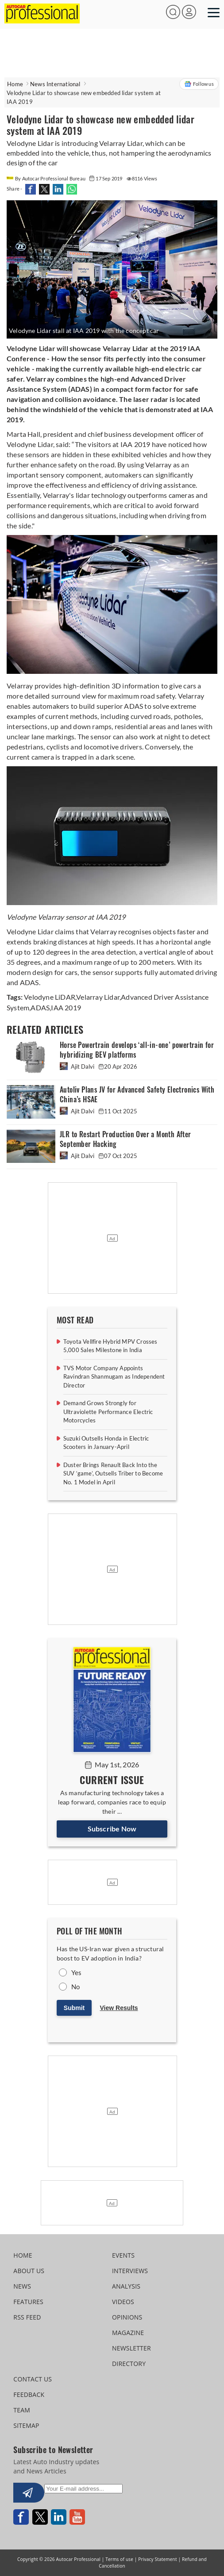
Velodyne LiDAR (49, 997)
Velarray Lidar (98, 997)
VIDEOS (123, 2301)
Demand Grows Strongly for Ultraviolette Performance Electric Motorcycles (108, 1411)
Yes (76, 1972)
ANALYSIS (126, 2286)
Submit (74, 2007)
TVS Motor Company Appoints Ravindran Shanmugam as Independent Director (114, 1376)
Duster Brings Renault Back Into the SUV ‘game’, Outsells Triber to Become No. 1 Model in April (113, 1473)
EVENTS (123, 2255)
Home (15, 84)
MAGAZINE (128, 2332)
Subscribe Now (112, 1828)
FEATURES (28, 2301)
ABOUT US (28, 2270)
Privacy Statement (157, 2559)
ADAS (40, 1007)
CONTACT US (32, 2379)
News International (55, 84)
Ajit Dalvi (78, 1066)
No (75, 1987)
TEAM (21, 2410)
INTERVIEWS (130, 2270)
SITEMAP (26, 2425)
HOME (22, 2255)
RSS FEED (27, 2317)
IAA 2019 (66, 1007)
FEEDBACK (28, 2394)
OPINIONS (127, 2317)
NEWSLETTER (131, 2348)
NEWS (22, 2286)
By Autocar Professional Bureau (46, 178)
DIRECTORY (129, 2363)
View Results (119, 2007)
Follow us (199, 84)
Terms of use (119, 2559)
